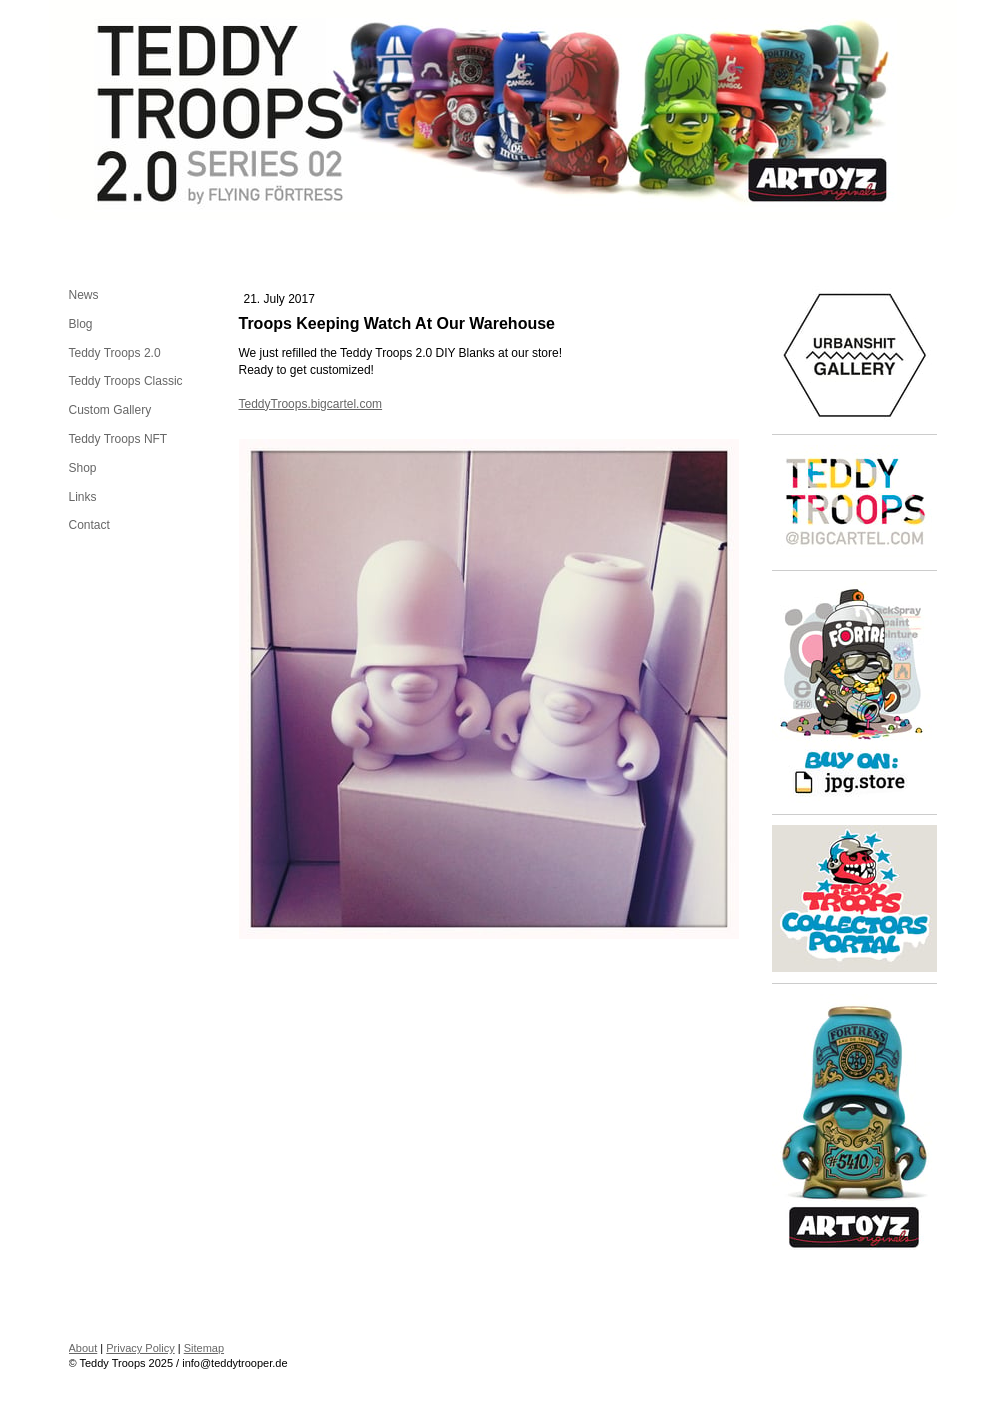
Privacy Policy (140, 1348)
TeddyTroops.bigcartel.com (311, 404)
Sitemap (204, 1348)
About (83, 1348)
